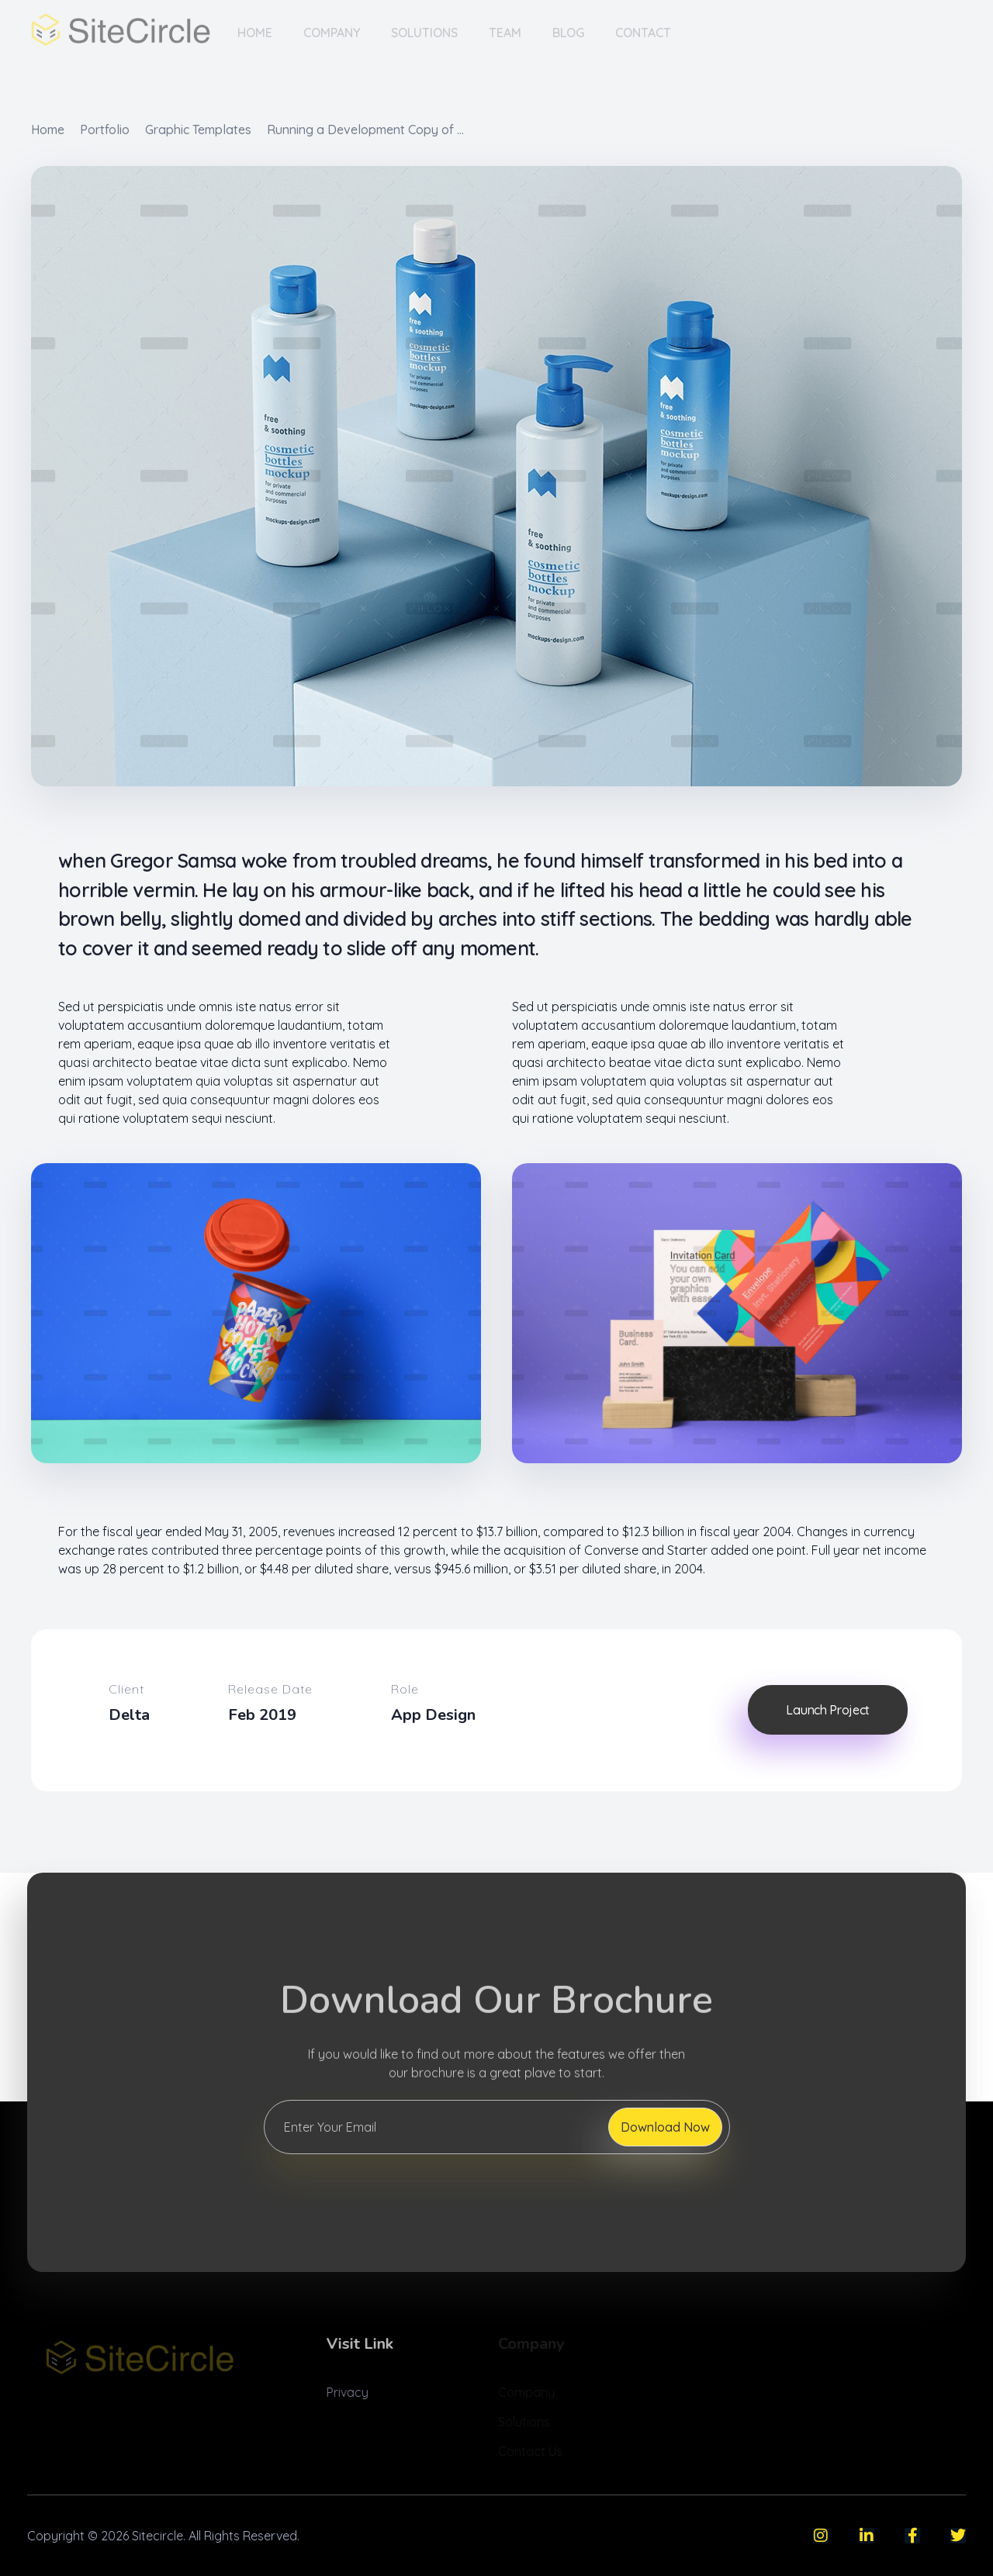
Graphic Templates (198, 129)
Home (47, 129)
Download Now (665, 2127)
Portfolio (105, 129)
